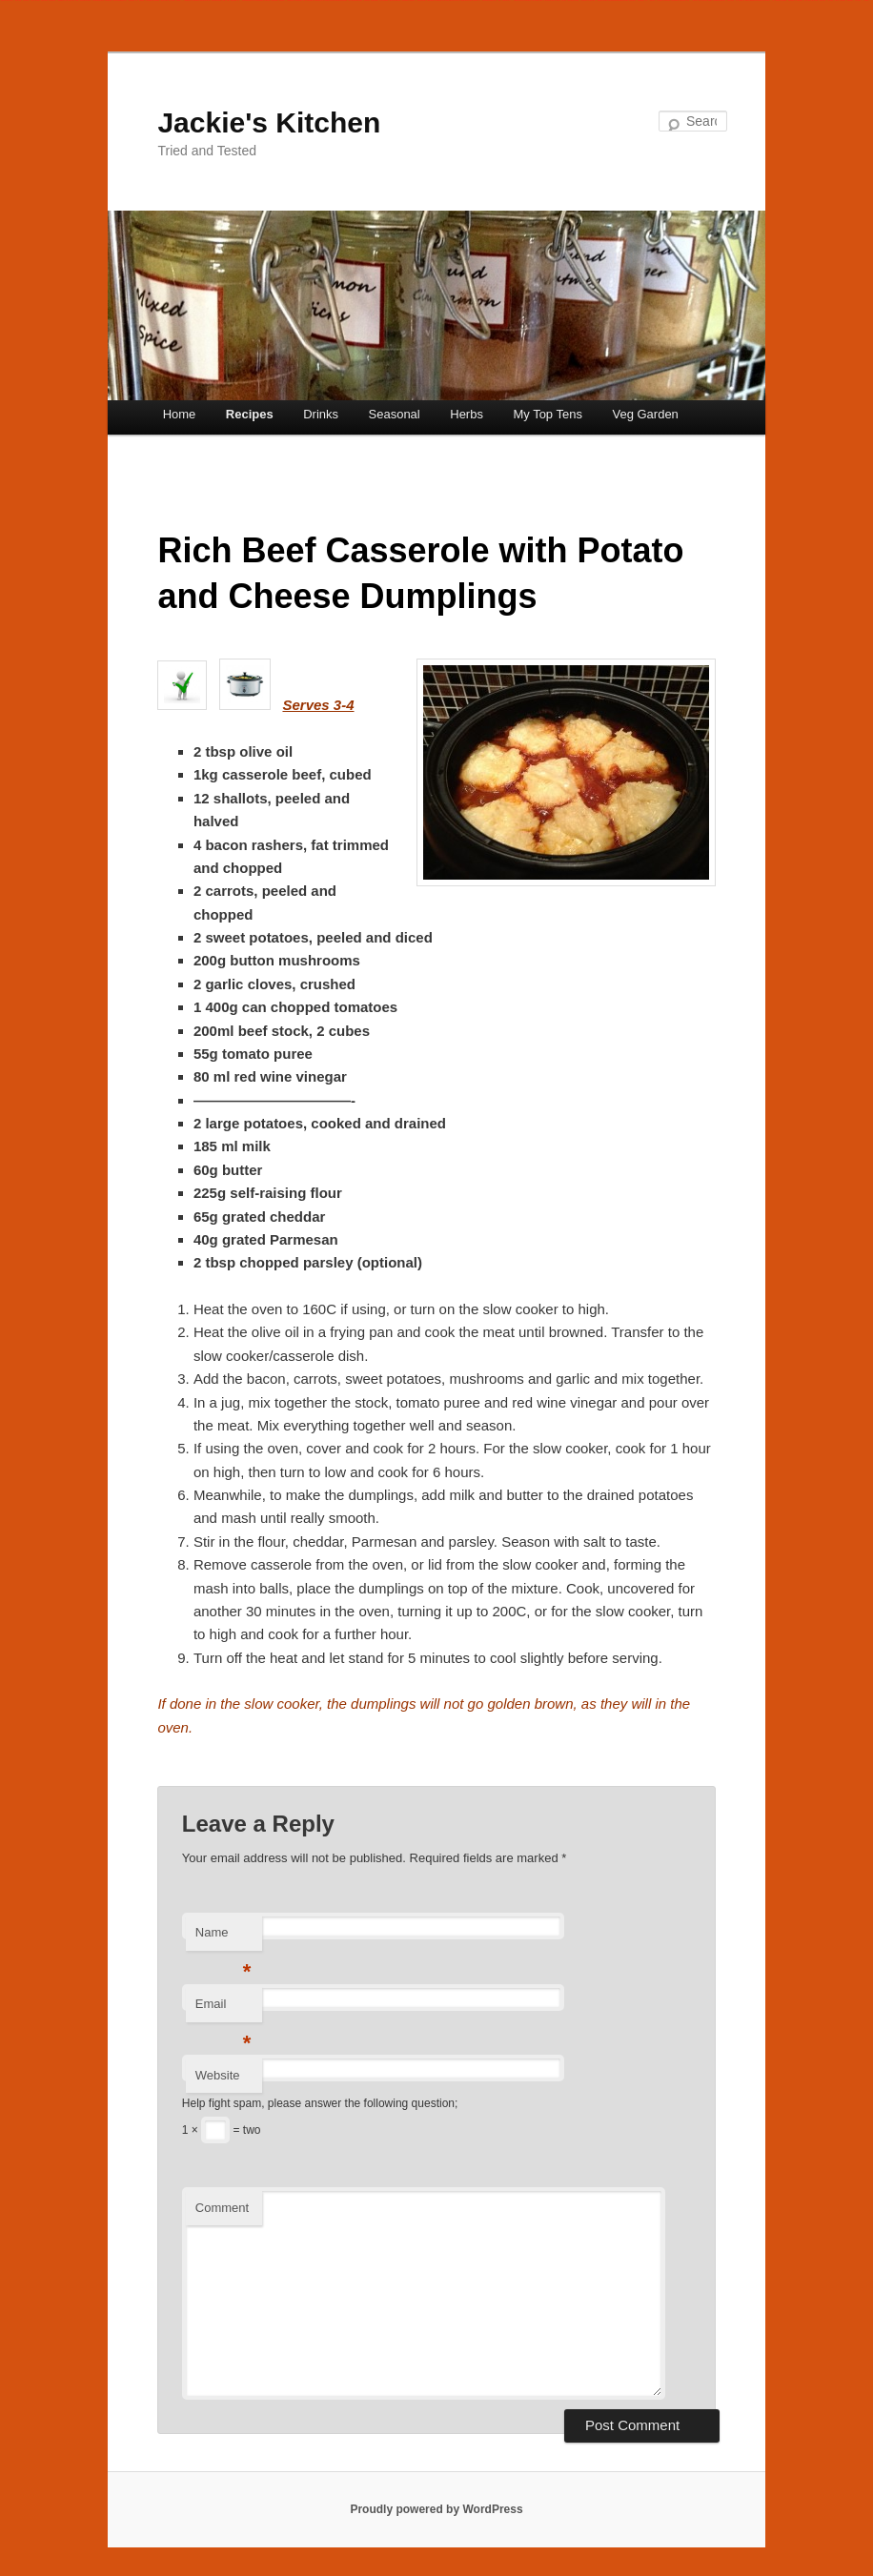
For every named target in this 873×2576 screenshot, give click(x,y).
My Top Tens (547, 414)
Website (217, 2075)
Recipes (250, 414)
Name (223, 1938)
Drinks (320, 414)
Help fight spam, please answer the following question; (320, 2103)
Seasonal (394, 414)
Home (179, 414)
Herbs (466, 414)
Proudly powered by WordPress (436, 2509)
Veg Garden (645, 414)
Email (223, 2009)
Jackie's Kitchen (268, 122)
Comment (222, 2208)
